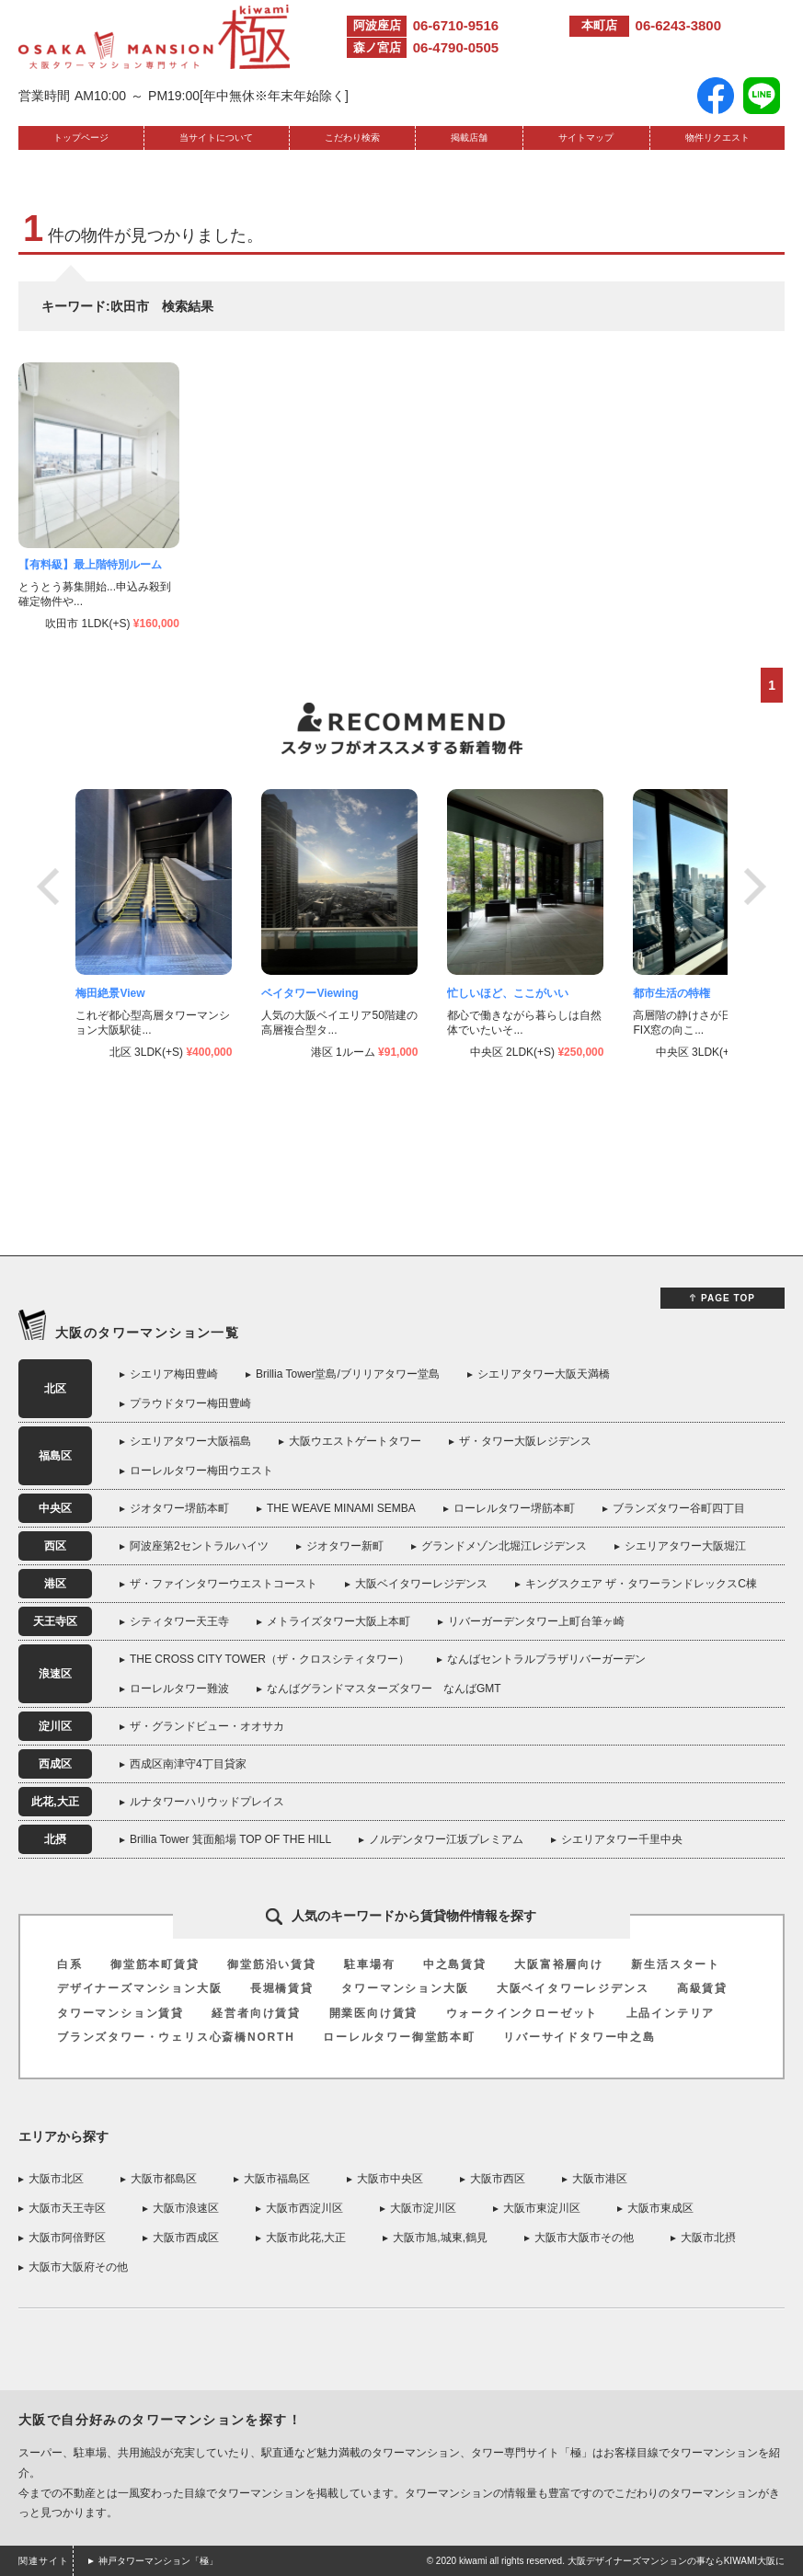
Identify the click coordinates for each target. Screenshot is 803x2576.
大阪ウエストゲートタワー (355, 1441)
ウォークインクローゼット (522, 2013)
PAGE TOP (728, 1298)
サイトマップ (586, 137)
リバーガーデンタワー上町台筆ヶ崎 (536, 1621)
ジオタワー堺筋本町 (179, 1508)
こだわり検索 (352, 137)
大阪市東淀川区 (541, 2208)
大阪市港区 (599, 2178)
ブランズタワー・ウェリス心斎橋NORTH (176, 2037)
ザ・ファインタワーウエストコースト (223, 1583)
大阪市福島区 (277, 2178)
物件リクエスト (717, 137)
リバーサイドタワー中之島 (579, 2037)
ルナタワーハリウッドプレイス (207, 1801)
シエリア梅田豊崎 (174, 1374)
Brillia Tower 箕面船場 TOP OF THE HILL (230, 1839)
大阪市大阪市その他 (584, 2237)
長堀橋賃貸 (282, 1988)
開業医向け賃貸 (374, 2013)
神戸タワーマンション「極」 (158, 2561)
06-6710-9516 (456, 25)
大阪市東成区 (660, 2208)
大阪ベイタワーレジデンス (421, 1583)
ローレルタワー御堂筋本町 (399, 2037)
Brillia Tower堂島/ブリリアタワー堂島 (348, 1374)
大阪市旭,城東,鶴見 (440, 2237)
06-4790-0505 (456, 47)
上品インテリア (671, 2013)
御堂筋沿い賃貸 (271, 1964)
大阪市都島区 (164, 2178)
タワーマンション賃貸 (120, 2013)
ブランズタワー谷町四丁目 (679, 1508)
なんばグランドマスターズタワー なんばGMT (384, 1688)
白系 (70, 1964)
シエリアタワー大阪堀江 (685, 1546)
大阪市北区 (56, 2178)
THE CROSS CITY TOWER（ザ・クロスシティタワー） (269, 1659)
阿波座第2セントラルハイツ (199, 1546)
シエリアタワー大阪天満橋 (543, 1374)
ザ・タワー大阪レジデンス (525, 1441)
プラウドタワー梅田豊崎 (190, 1403)
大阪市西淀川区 (304, 2208)
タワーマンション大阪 (404, 1988)
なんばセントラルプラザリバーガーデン (546, 1659)
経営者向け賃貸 (256, 2013)
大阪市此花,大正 (306, 2237)
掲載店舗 (469, 137)
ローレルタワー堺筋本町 (514, 1508)
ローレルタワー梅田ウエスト (201, 1470)
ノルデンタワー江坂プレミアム (446, 1839)
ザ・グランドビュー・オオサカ (207, 1726)
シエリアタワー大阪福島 (190, 1441)
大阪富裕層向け (558, 1964)
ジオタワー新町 (345, 1546)
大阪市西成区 (186, 2237)
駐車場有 (369, 1964)
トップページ (81, 137)
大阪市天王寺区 (67, 2208)
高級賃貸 (702, 1988)
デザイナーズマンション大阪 (139, 1988)
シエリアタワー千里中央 (622, 1839)
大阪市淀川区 (423, 2208)
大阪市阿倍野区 (67, 2237)
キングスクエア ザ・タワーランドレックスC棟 (641, 1583)
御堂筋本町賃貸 (155, 1964)
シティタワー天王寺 (179, 1621)
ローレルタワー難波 (179, 1688)
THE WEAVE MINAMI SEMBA (341, 1508)
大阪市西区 (497, 2178)
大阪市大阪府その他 (78, 2267)
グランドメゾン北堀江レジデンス (504, 1546)
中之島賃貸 (455, 1964)
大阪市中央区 (390, 2178)
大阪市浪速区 (186, 2208)
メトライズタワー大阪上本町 (338, 1621)
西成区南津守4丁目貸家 (188, 1763)
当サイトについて (216, 137)
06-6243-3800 (678, 25)
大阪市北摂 (708, 2237)
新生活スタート (675, 1964)
